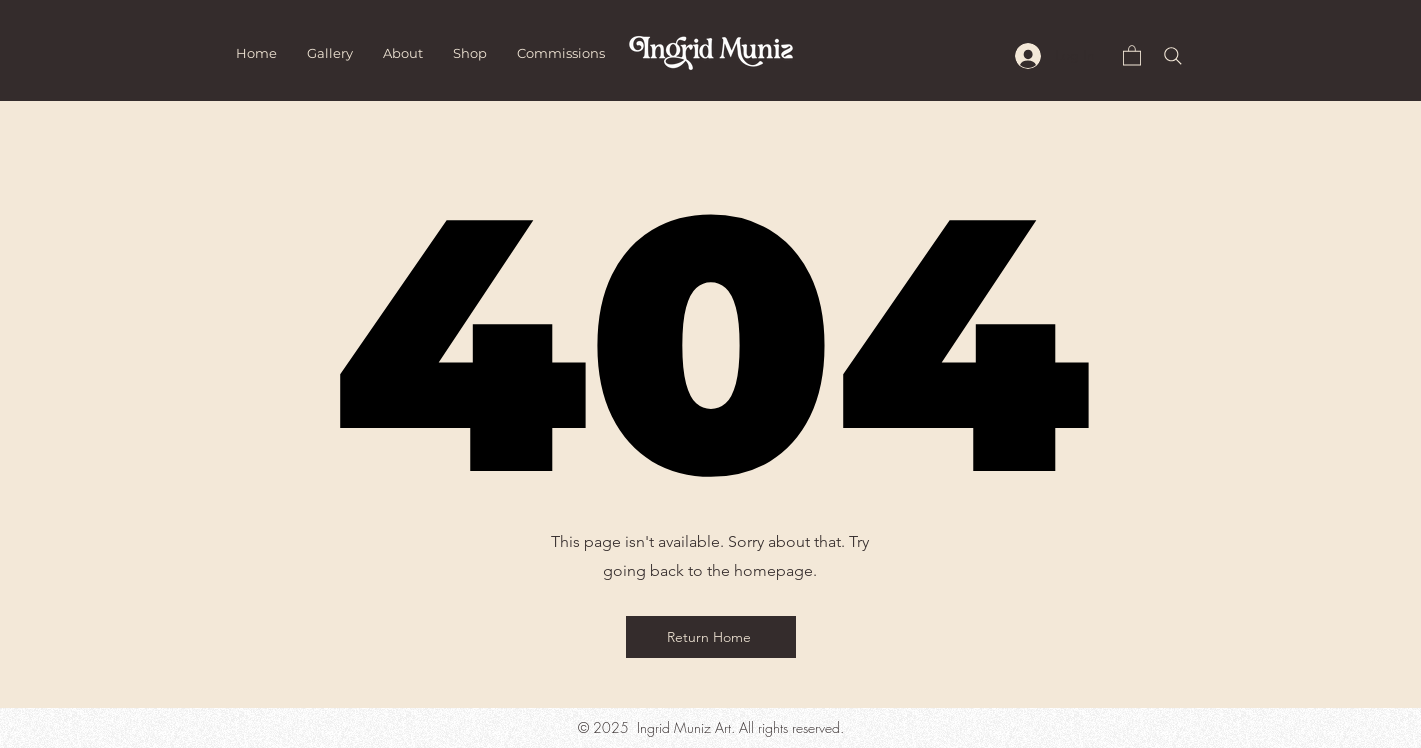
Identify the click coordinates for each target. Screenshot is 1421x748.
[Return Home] (711, 637)
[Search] (1173, 56)
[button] (1132, 54)
